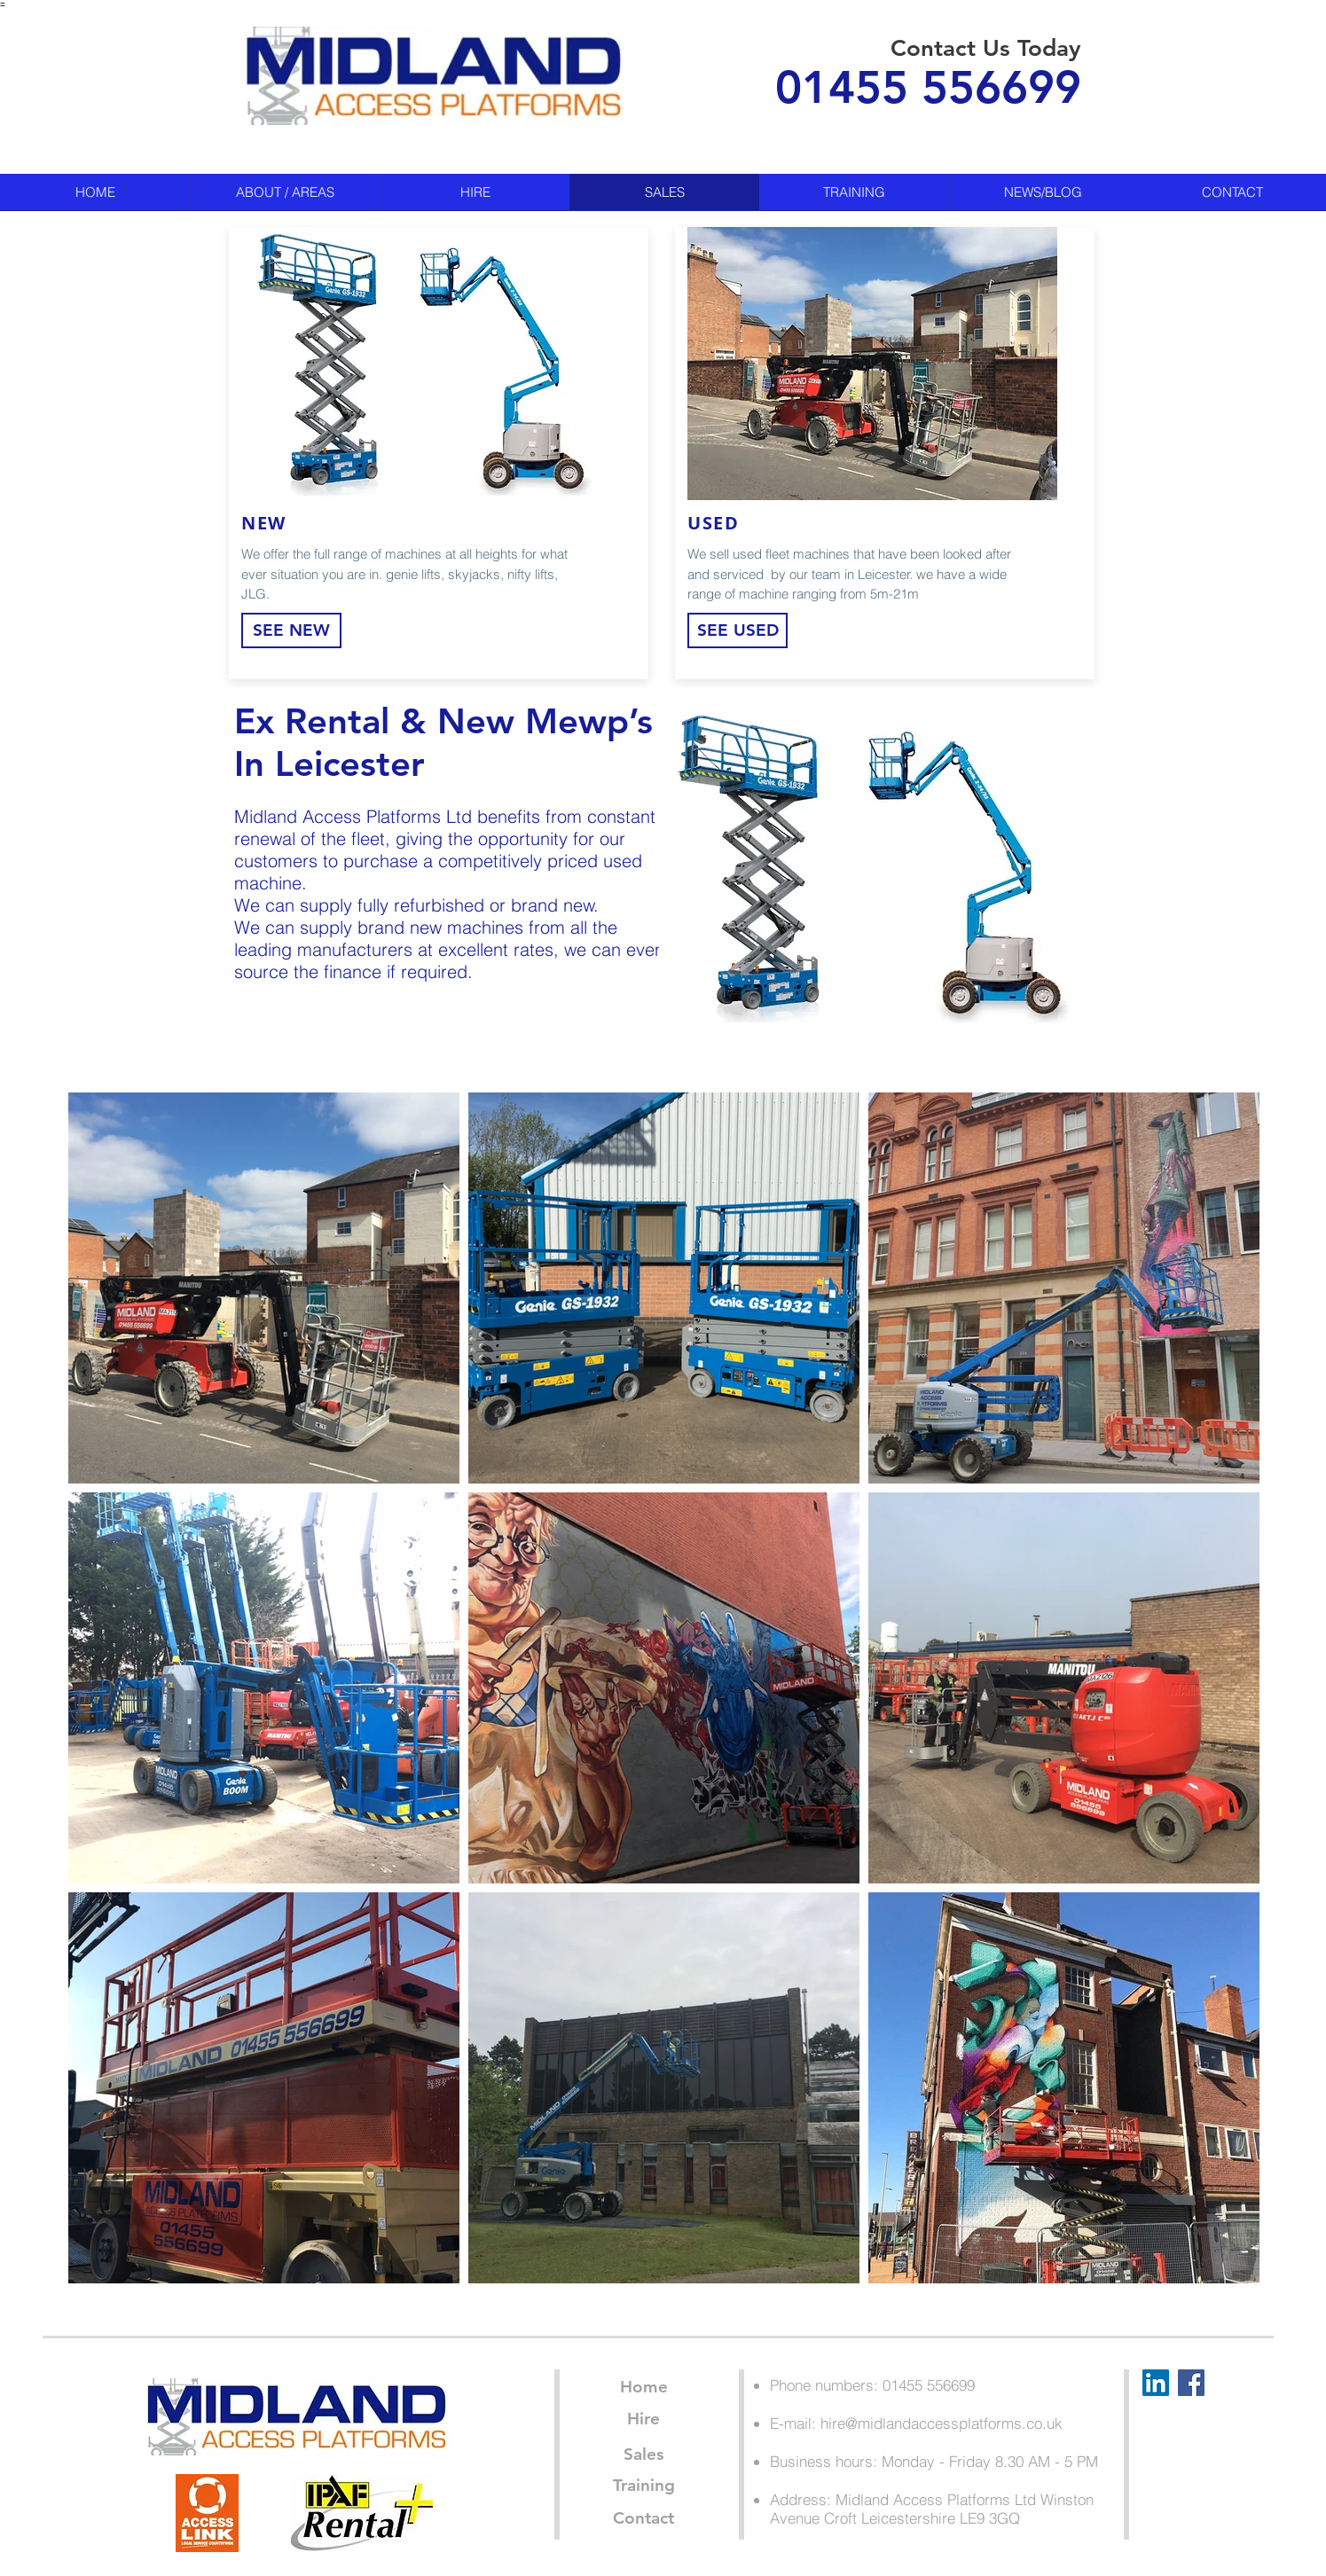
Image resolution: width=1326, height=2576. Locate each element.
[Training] (644, 2485)
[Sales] (644, 2454)
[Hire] (644, 2419)
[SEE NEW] (291, 630)
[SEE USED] (737, 630)
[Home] (644, 2387)
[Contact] (644, 2518)
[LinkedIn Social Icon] (1155, 2382)
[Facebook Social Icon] (1191, 2382)
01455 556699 (928, 87)
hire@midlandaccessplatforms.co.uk (941, 2423)
